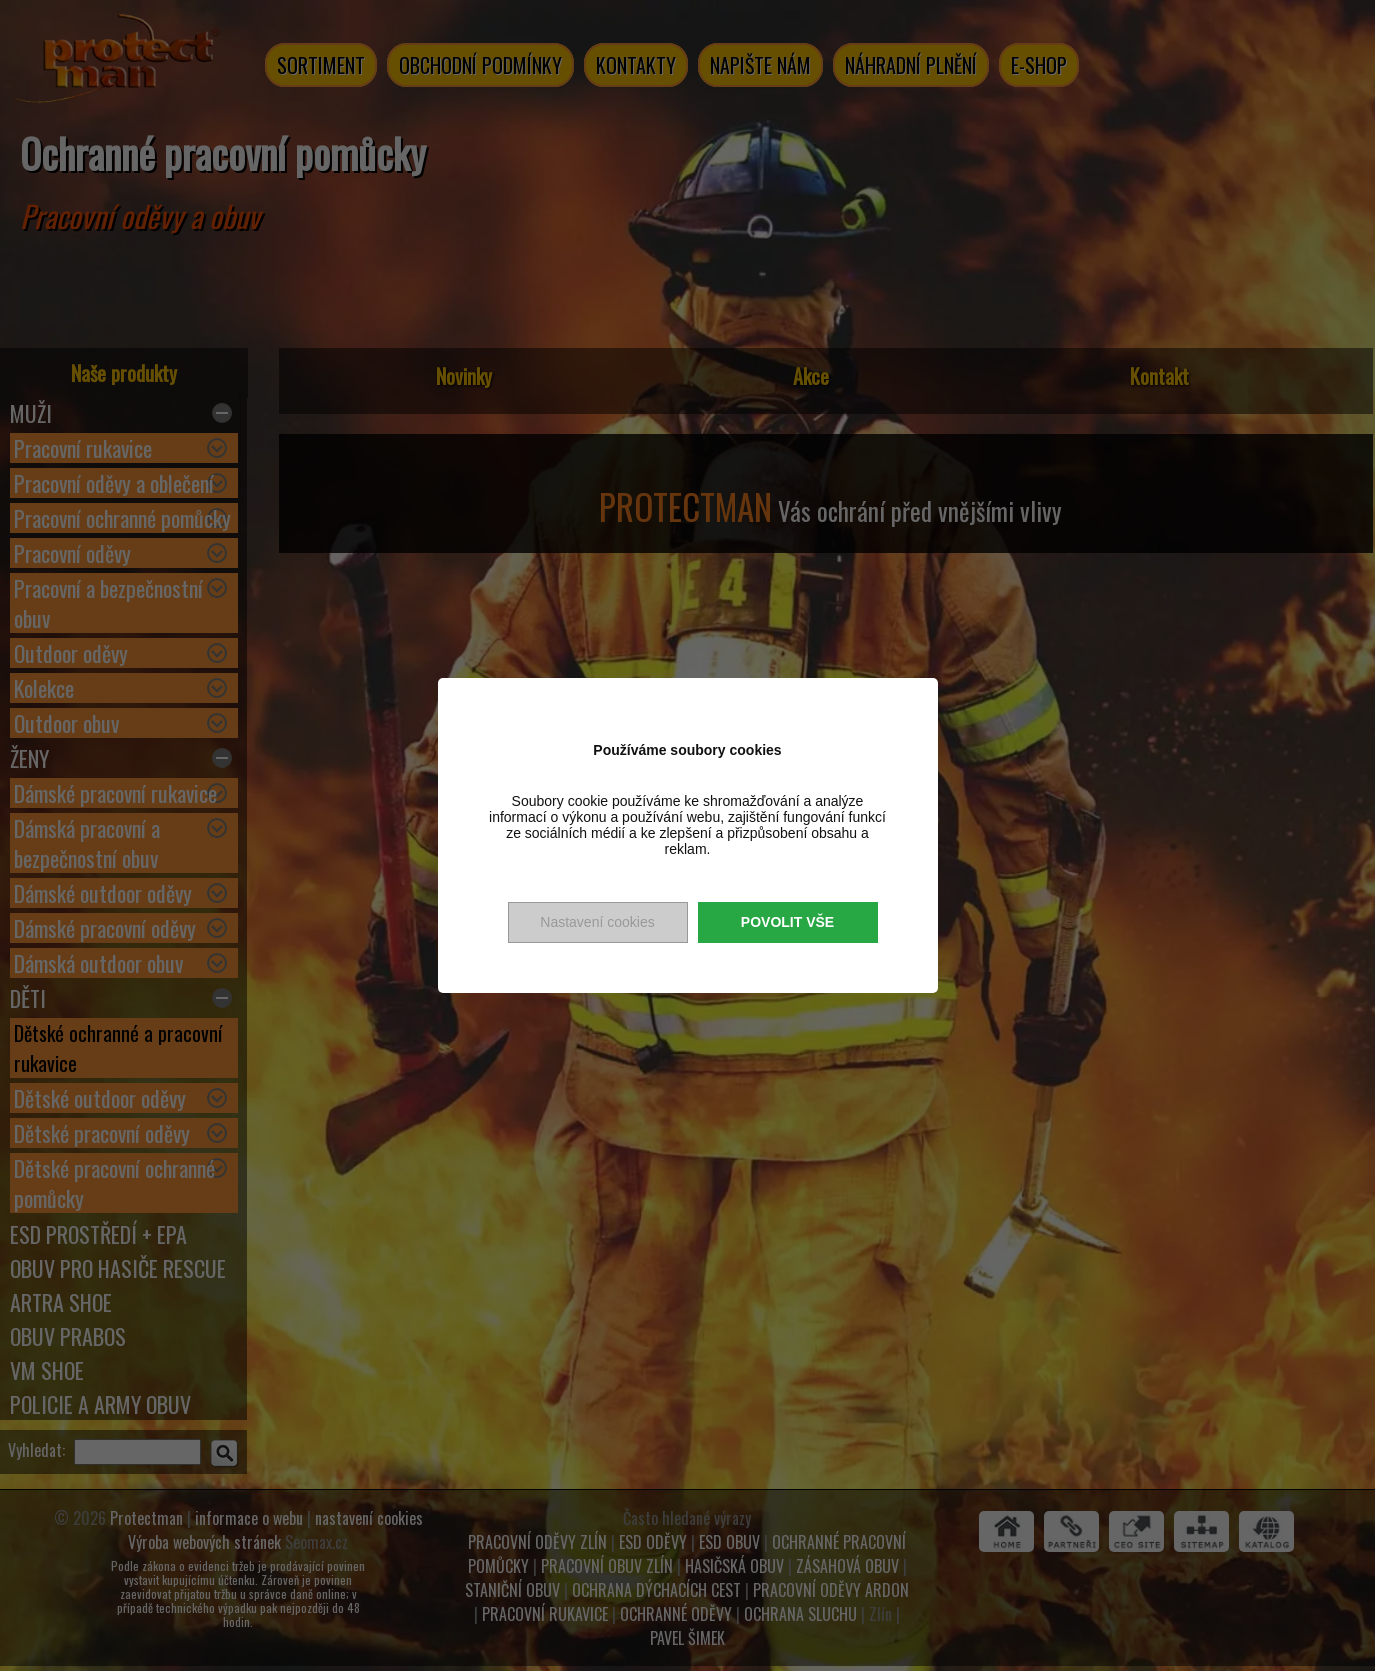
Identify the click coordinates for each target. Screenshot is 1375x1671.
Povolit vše (787, 922)
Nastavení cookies (597, 922)
